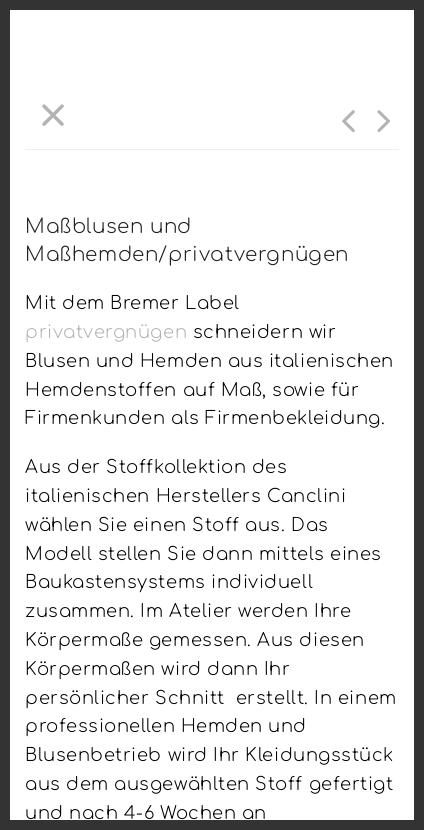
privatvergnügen (109, 332)
